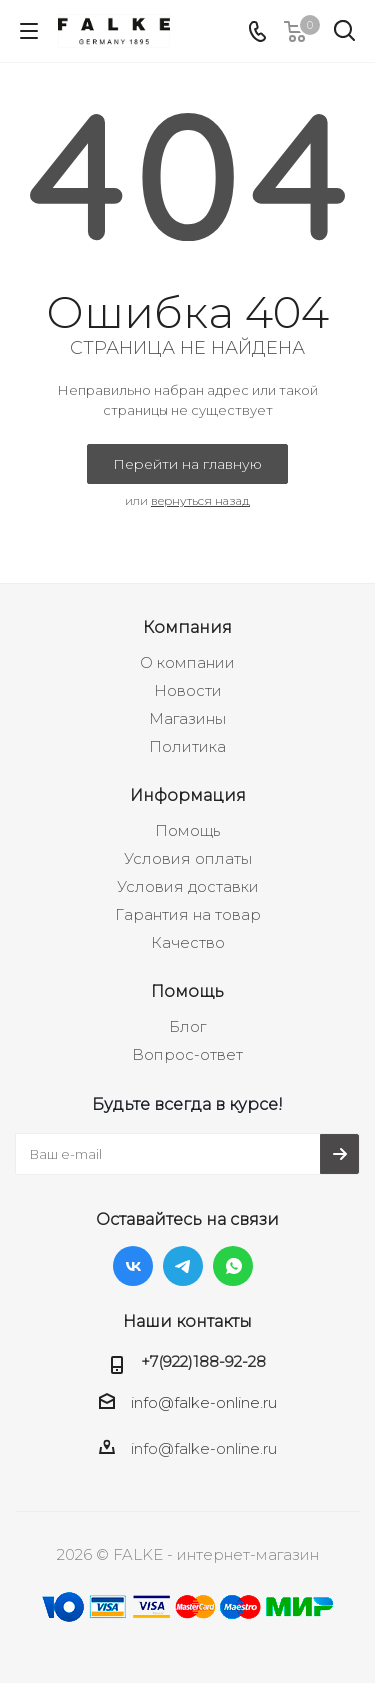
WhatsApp (233, 1266)
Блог (187, 1026)
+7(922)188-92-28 (203, 1361)
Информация (188, 795)
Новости (188, 690)
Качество (188, 942)
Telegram (183, 1266)
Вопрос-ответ (187, 1054)
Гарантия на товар (188, 914)
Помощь (187, 830)
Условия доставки (188, 886)
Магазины (187, 718)
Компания (187, 627)
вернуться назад (200, 500)
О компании (187, 662)
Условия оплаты (188, 858)
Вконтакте (133, 1266)
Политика (187, 746)
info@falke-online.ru (204, 1402)
